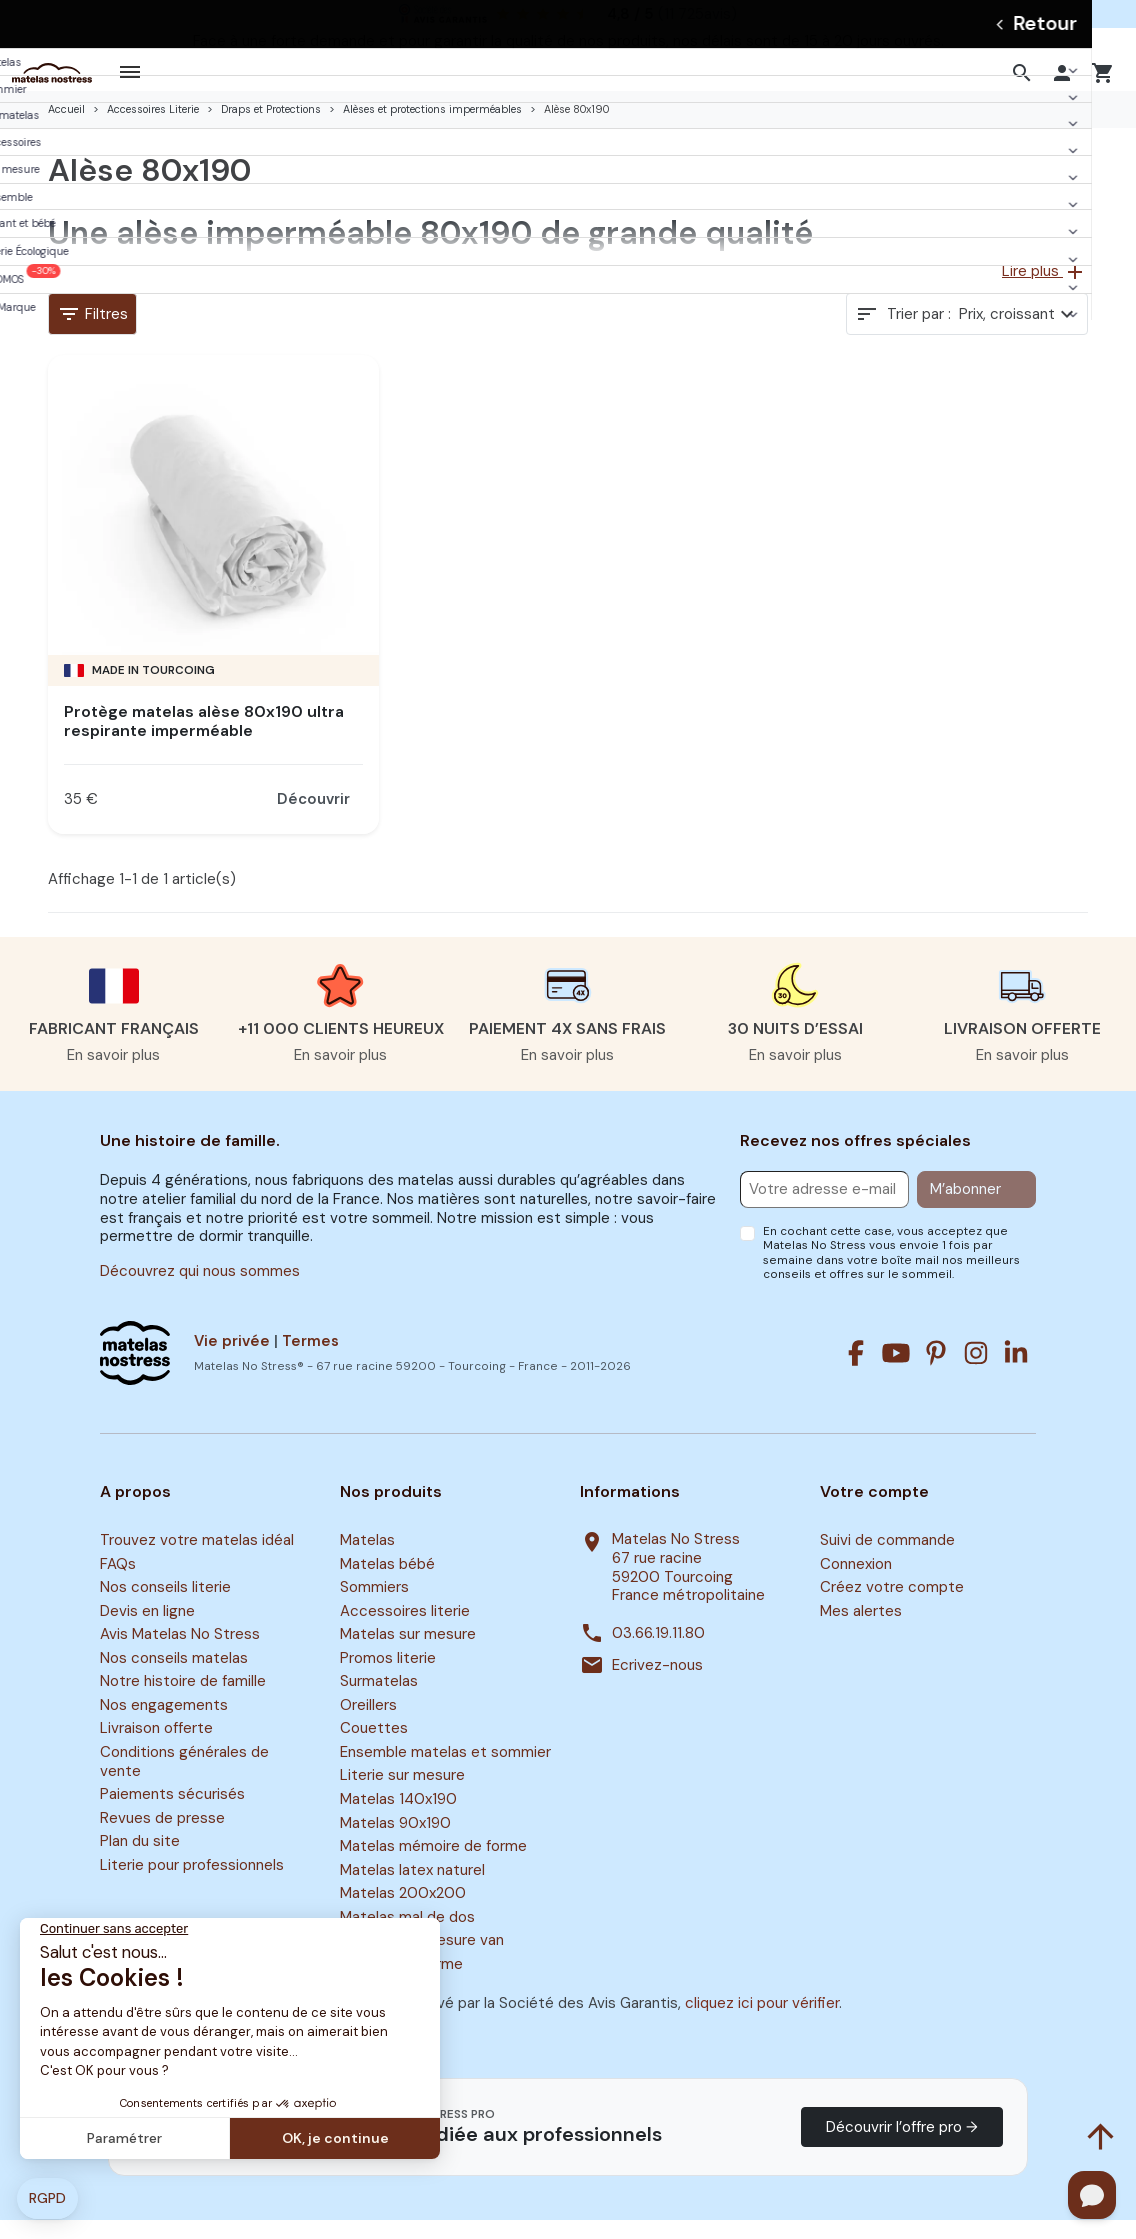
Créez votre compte (892, 1606)
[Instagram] (976, 1372)
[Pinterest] (936, 1372)
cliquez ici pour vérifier (762, 2022)
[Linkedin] (1016, 1372)
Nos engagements (164, 1724)
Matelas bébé (387, 1583)
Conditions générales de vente (184, 1780)
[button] (1024, 82)
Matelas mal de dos (407, 1936)
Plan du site (140, 1861)
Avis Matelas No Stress (180, 1653)
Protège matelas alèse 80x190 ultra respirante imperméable (204, 740)
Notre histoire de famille (183, 1700)
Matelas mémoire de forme (433, 1865)
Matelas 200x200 (403, 1912)
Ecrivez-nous (657, 1684)
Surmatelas (379, 1700)
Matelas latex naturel (412, 1889)
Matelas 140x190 (398, 1818)
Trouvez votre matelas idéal (197, 1559)
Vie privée (232, 1360)
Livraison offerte (156, 1748)
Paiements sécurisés (172, 1813)
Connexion (856, 1583)
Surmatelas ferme (401, 1983)
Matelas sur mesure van (422, 1959)
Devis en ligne (147, 1630)
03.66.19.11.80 (658, 1652)
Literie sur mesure (402, 1795)
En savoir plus (113, 1074)
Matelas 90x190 (395, 1842)
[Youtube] (896, 1372)
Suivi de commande (887, 1559)
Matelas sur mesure (408, 1653)
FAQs (118, 1583)
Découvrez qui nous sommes (200, 1290)
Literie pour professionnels (192, 1884)
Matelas (367, 1559)
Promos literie (388, 1677)
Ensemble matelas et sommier (445, 1771)
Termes (310, 1360)
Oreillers (368, 1724)
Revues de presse (162, 1837)
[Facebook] (856, 1372)
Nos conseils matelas (174, 1677)
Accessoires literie (405, 1630)
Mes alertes (861, 1630)
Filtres (92, 333)
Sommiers (374, 1606)
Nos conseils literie (165, 1606)
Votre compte (874, 1511)
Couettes (374, 1748)
